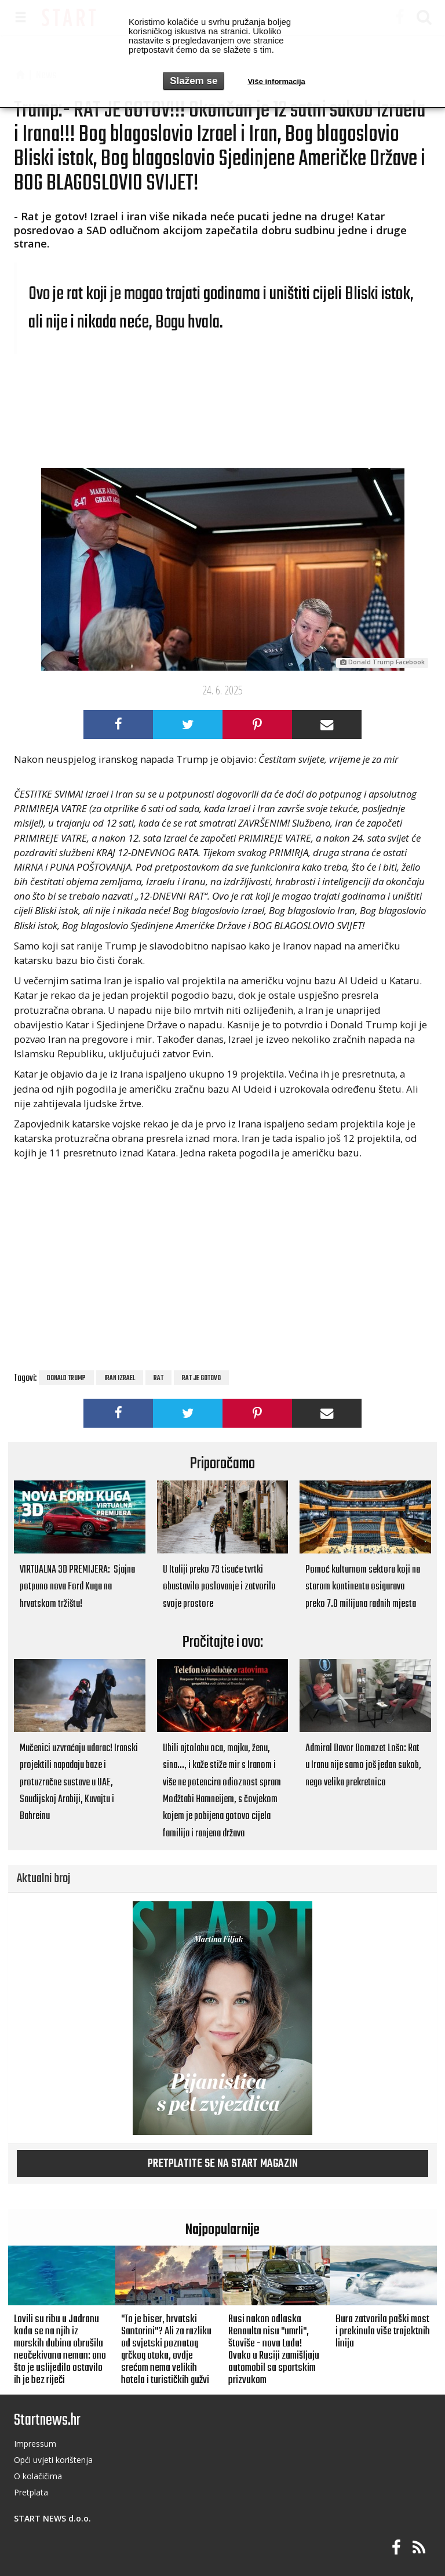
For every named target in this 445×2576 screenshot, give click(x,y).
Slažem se (193, 80)
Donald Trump (66, 1378)
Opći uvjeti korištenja (53, 2459)
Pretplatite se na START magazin (223, 2164)
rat (158, 1378)
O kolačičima (38, 2476)
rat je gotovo (201, 1378)
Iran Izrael (119, 1378)
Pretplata (31, 2492)
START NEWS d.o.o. (52, 2518)
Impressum (35, 2443)
